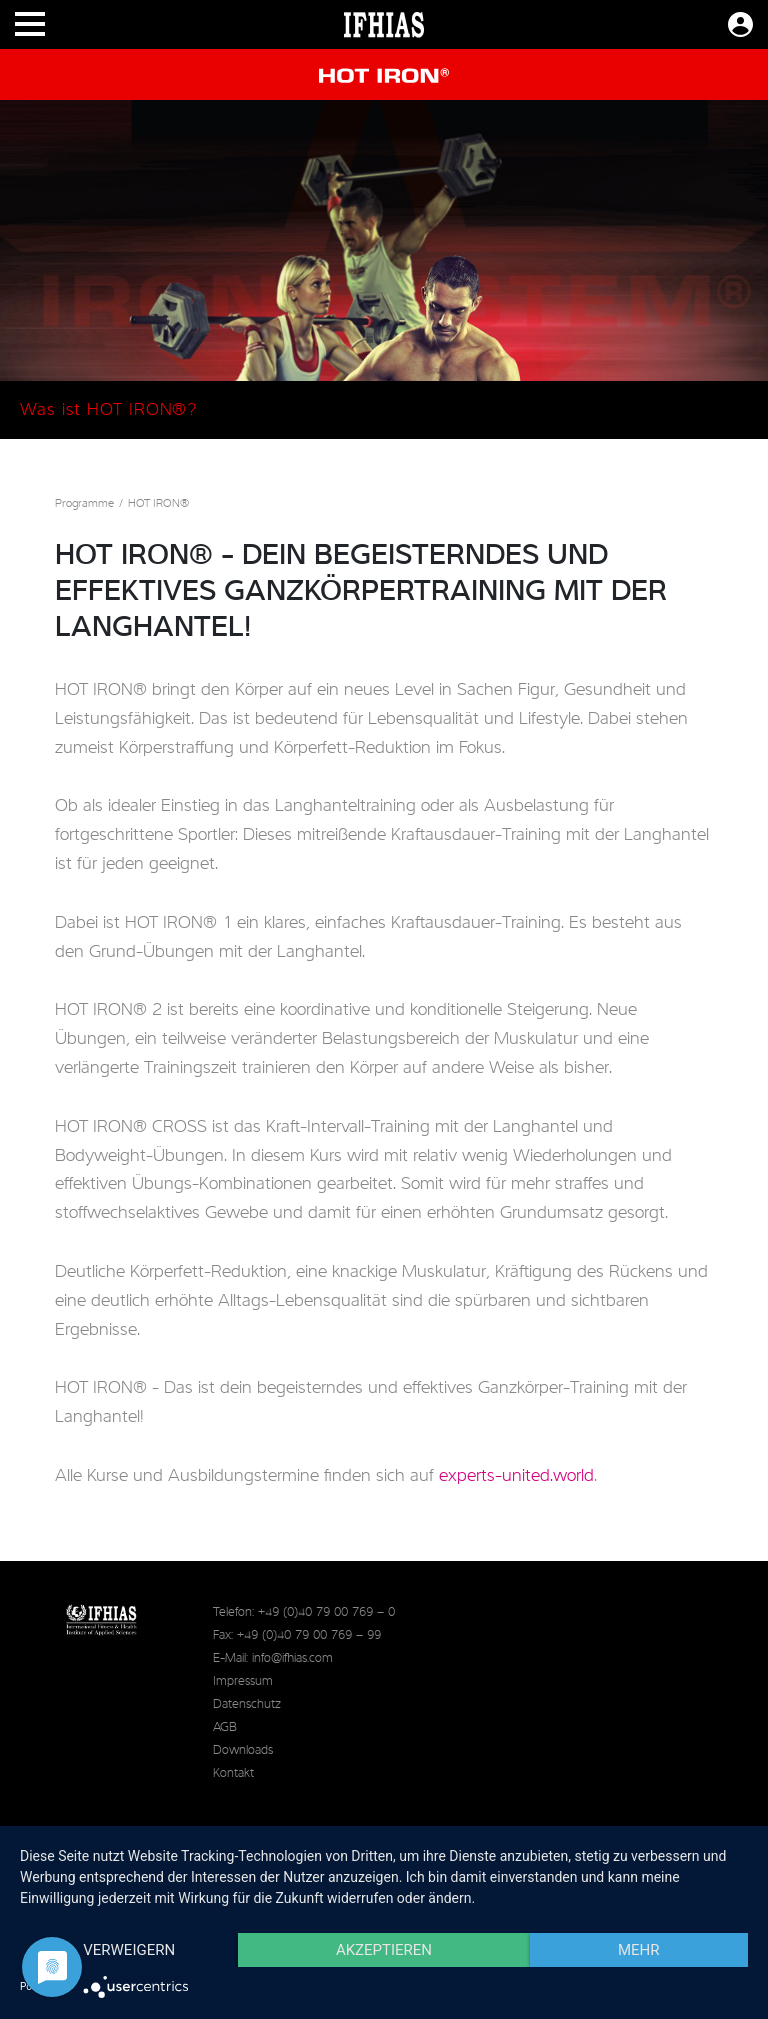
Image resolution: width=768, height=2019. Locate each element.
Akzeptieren (384, 1950)
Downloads (243, 1750)
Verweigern (129, 1950)
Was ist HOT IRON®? (108, 410)
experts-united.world (516, 1476)
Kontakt (233, 1773)
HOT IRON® (158, 504)
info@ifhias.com (292, 1658)
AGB (225, 1727)
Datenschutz (247, 1704)
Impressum (243, 1681)
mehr (639, 1950)
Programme (84, 504)
